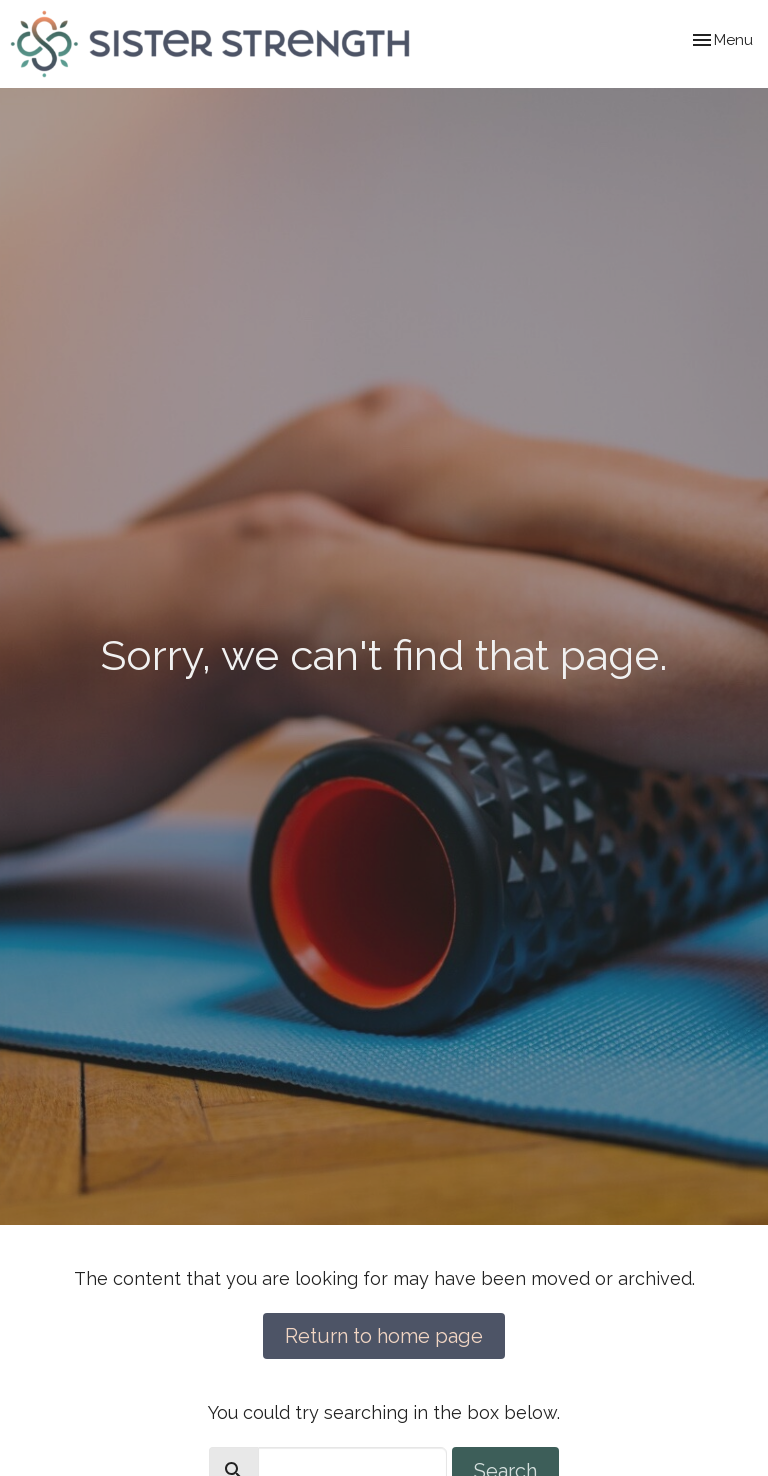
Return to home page (384, 1336)
